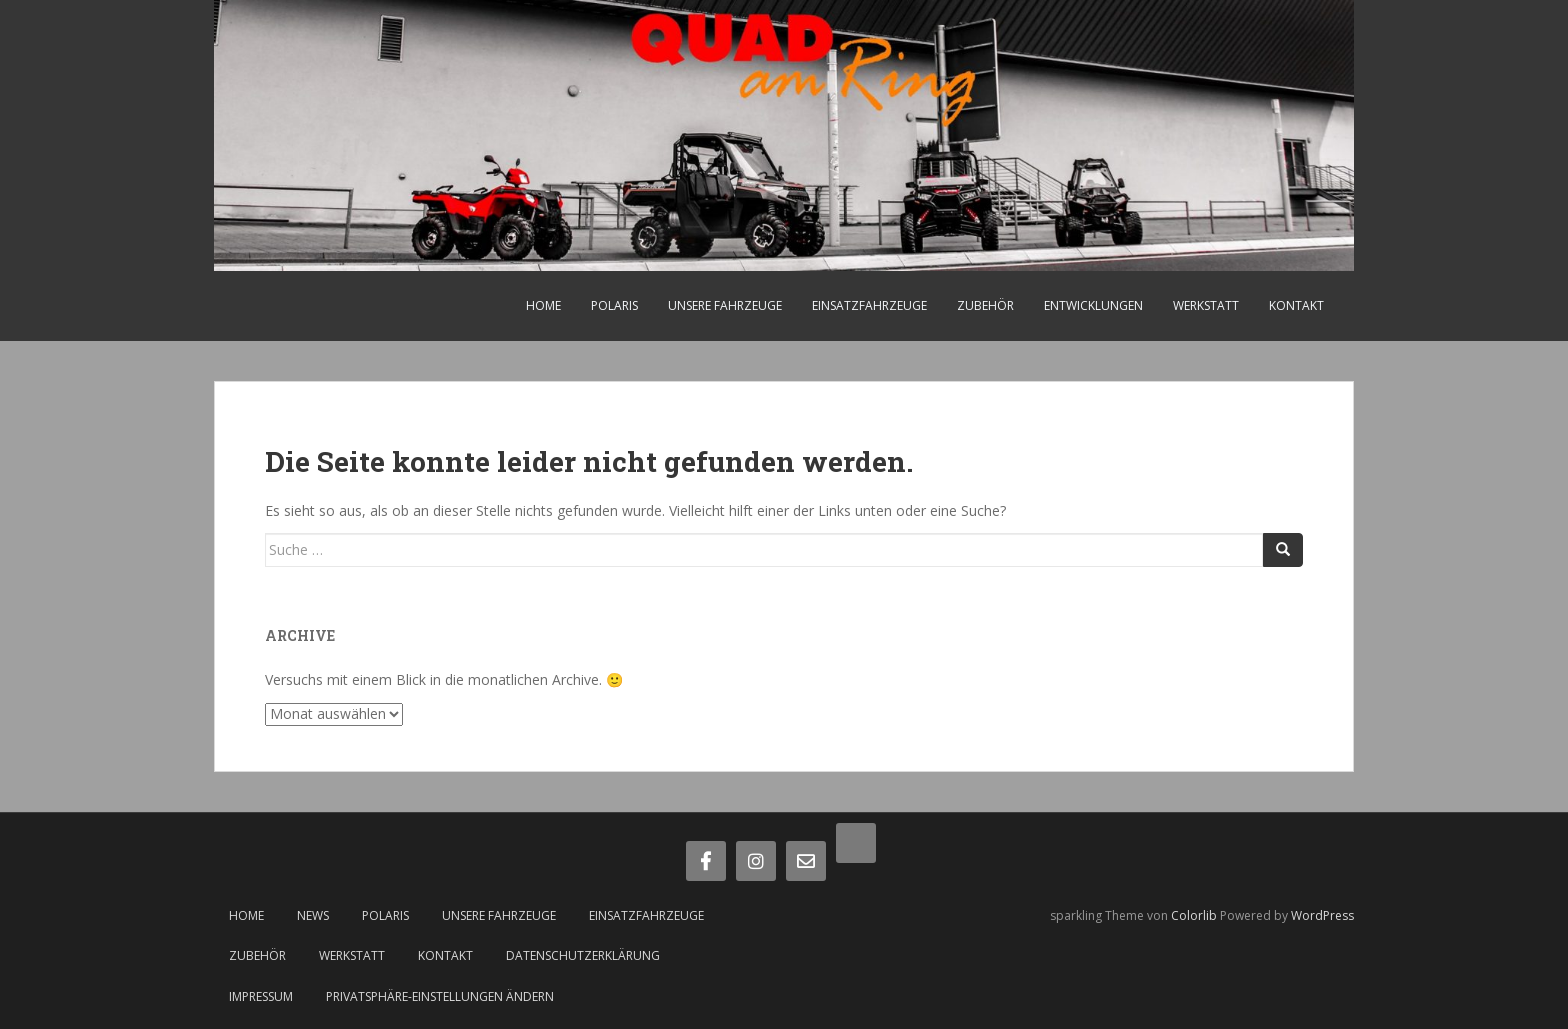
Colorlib (1194, 915)
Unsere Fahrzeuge (725, 305)
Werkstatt (1206, 305)
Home (543, 305)
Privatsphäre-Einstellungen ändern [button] (440, 996)
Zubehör (985, 305)
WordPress (1322, 915)
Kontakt (1296, 305)
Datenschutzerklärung (583, 955)
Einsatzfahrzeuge (869, 305)
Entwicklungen (1093, 305)
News (313, 915)
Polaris (614, 305)
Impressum (261, 996)
